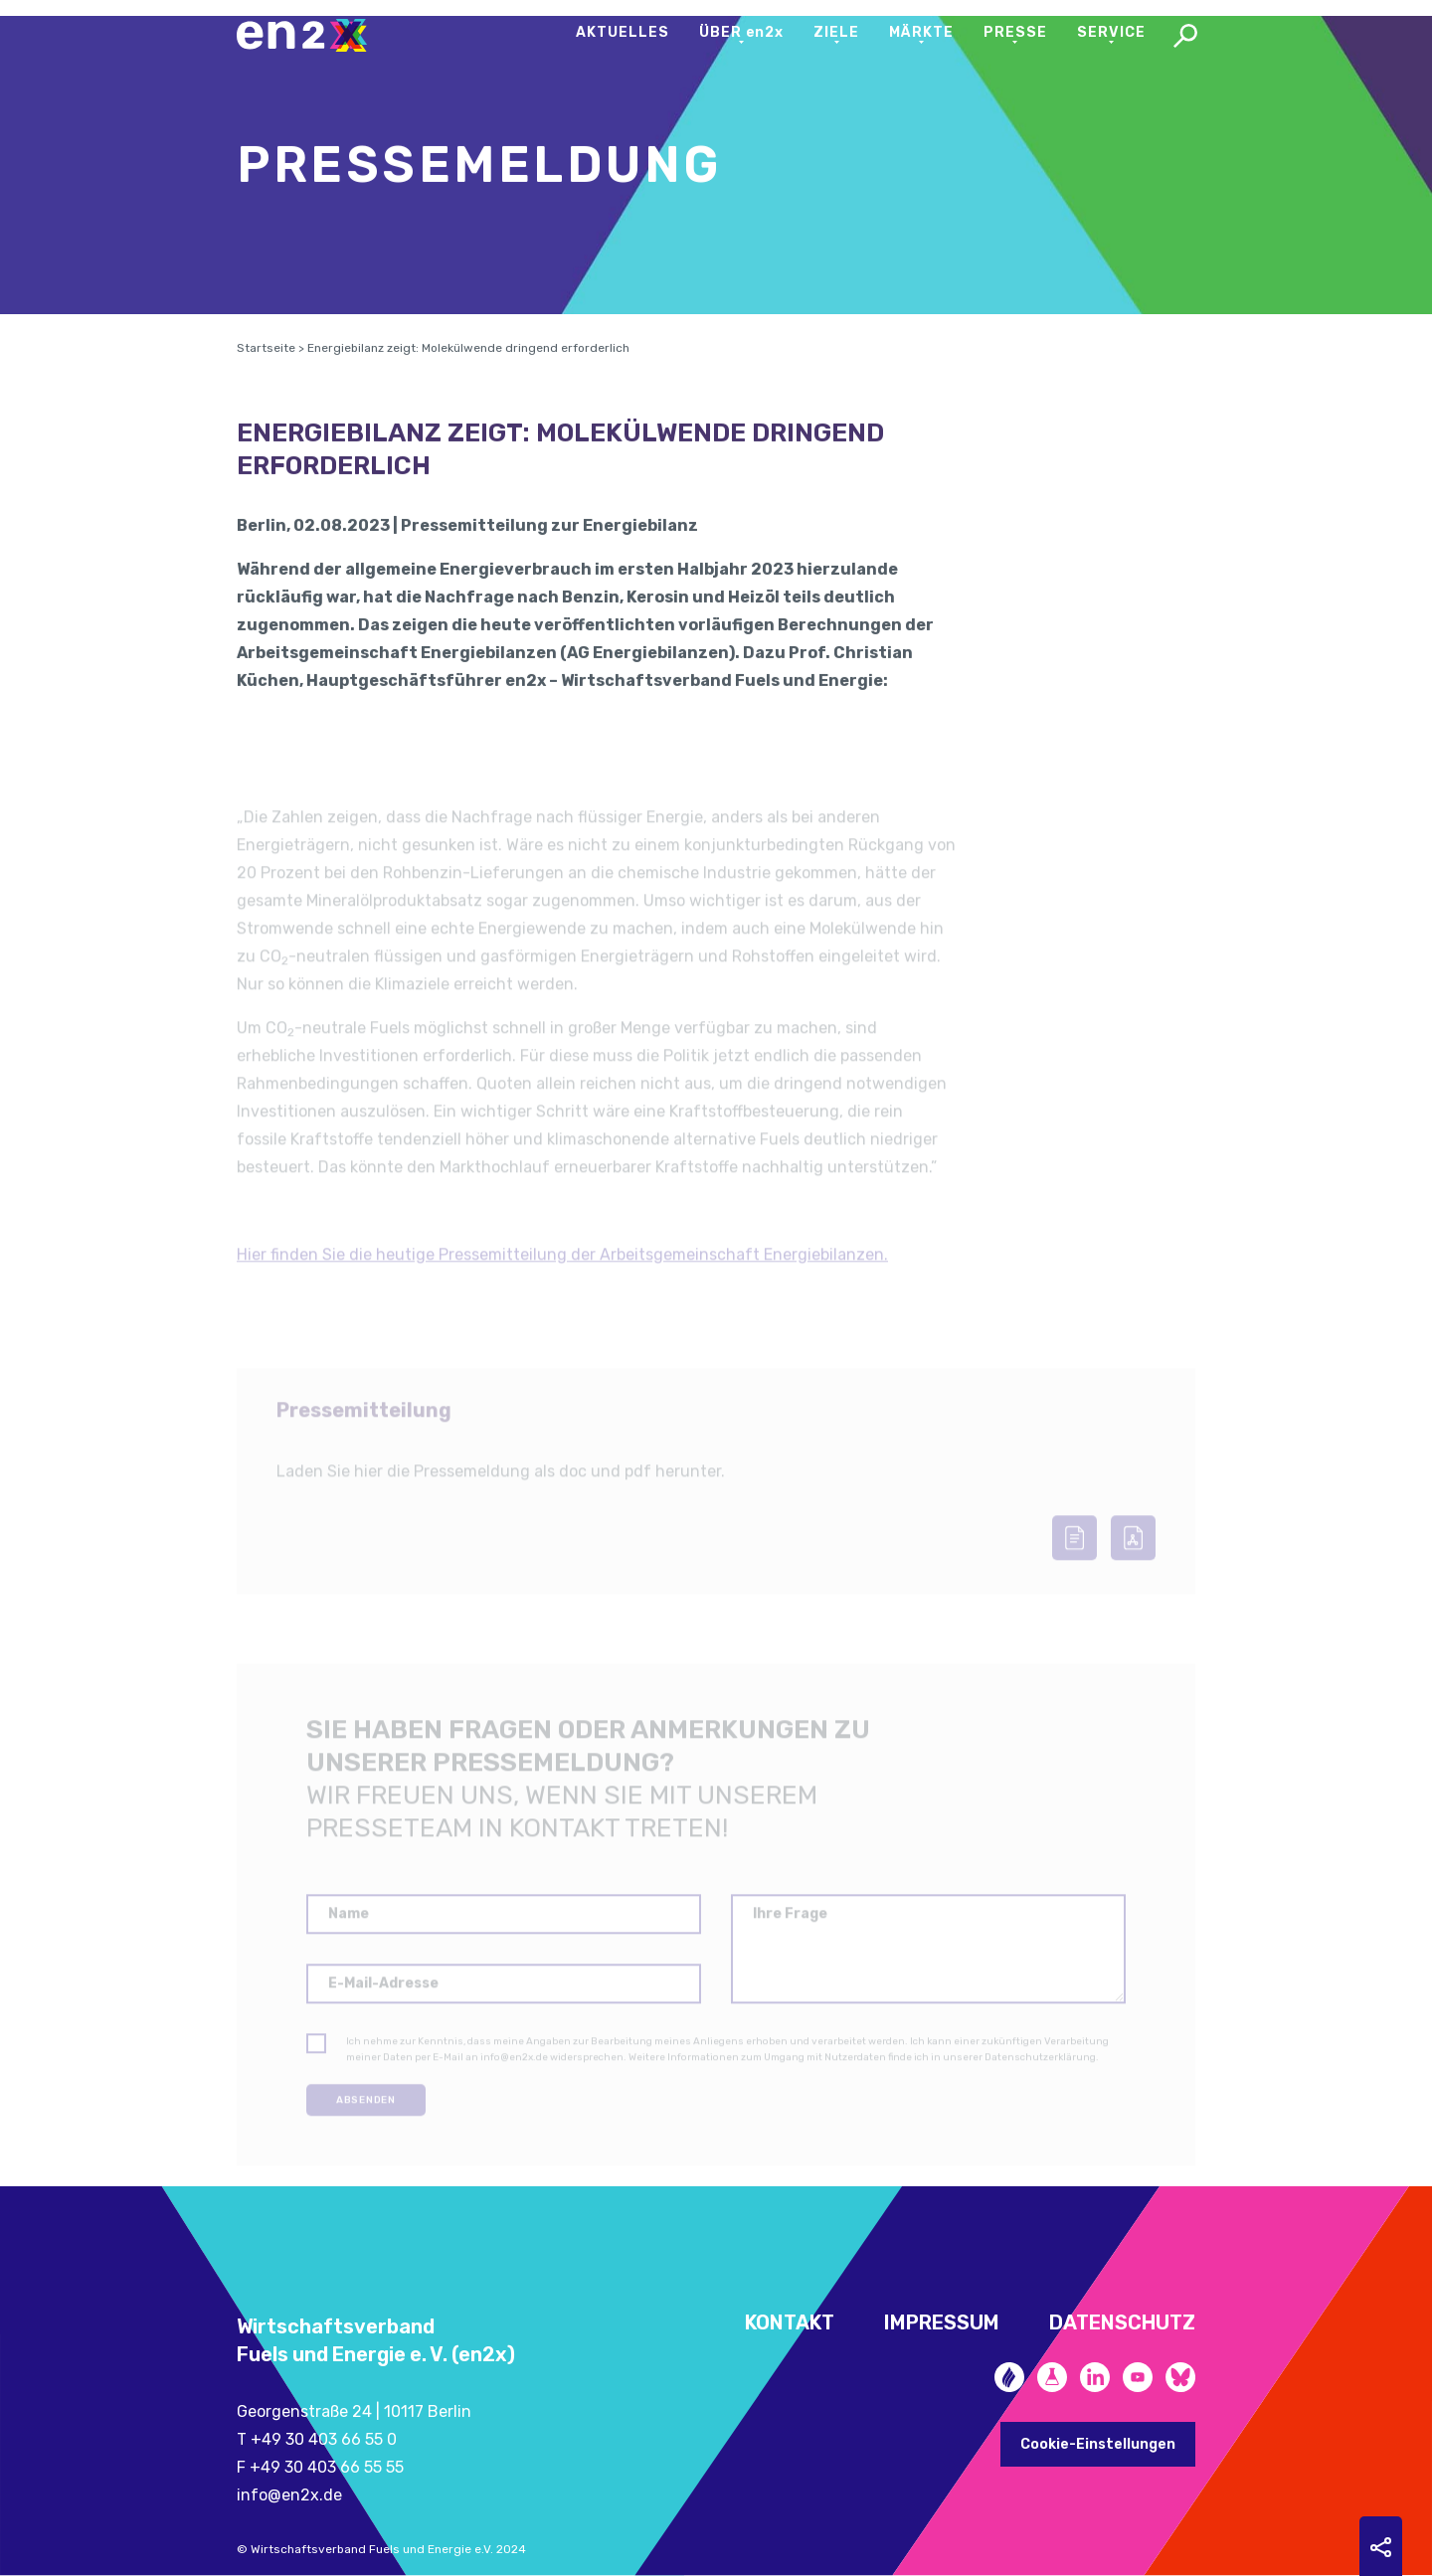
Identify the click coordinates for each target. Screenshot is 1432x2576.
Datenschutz (1122, 2322)
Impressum (941, 2322)
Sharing (1380, 2547)
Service (1111, 32)
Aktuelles (622, 32)
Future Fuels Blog (1052, 2377)
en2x (311, 35)
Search (1185, 38)
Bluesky (1180, 2377)
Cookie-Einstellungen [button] (1097, 2444)
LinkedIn (1095, 2377)
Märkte (921, 32)
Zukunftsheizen (1009, 2377)
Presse (1015, 32)
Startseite (266, 373)
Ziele (836, 32)
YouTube (1138, 2377)
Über (742, 32)
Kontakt (789, 2322)
